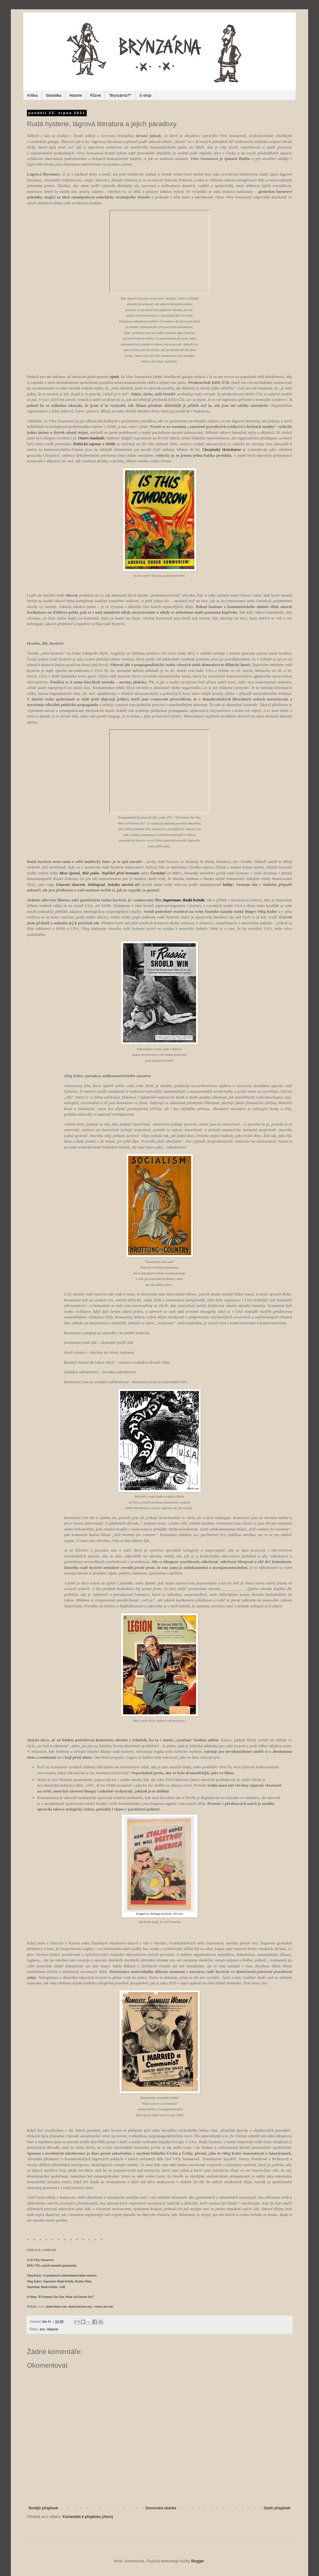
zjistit (114, 376)
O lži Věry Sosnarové (40, 2260)
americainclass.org (79, 2306)
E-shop (145, 95)
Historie (75, 95)
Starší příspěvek (277, 2508)
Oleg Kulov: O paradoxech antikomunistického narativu (62, 2275)
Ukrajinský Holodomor (221, 449)
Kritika (32, 95)
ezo (42, 2329)
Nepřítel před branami (120, 873)
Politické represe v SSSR (94, 444)
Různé (95, 95)
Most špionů (69, 873)
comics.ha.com (103, 2306)
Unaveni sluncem (70, 884)
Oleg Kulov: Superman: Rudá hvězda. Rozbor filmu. (59, 2281)
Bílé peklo (90, 873)
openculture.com (56, 2306)
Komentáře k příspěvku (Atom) (88, 2517)
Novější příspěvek (43, 2508)
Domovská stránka (161, 2508)
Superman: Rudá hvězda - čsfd (46, 2287)
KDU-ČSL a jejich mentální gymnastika (52, 2265)
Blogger (197, 2561)
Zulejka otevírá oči (123, 884)
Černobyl (157, 873)
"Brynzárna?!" (120, 95)
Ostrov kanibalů (91, 438)
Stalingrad (96, 884)
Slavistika (53, 95)
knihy (227, 884)
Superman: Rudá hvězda (183, 900)
